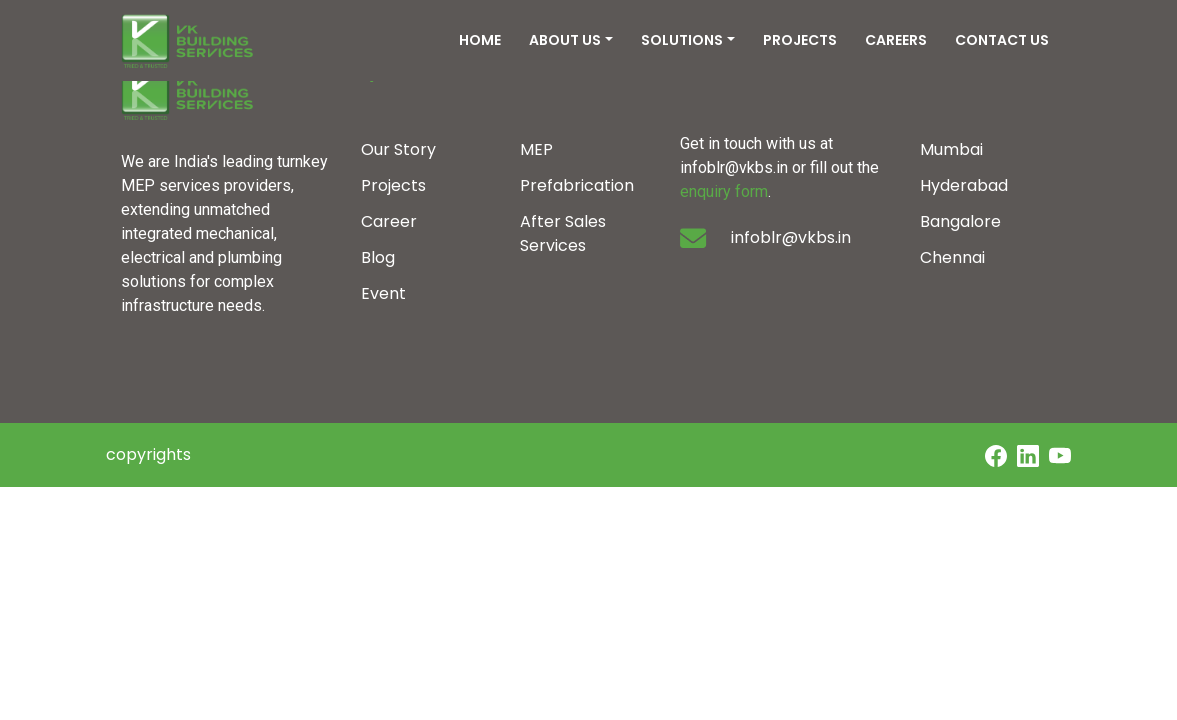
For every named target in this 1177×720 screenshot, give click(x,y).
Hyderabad (964, 185)
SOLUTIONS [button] (682, 40)
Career (389, 221)
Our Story (398, 149)
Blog (378, 257)
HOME (480, 40)
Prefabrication (577, 185)
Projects (393, 185)
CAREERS (896, 40)
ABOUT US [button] (565, 40)
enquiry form (724, 191)
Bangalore (960, 221)
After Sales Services (563, 233)
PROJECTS (800, 40)
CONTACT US (1002, 40)
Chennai (952, 257)
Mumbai (951, 149)
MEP (536, 149)
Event (383, 293)
